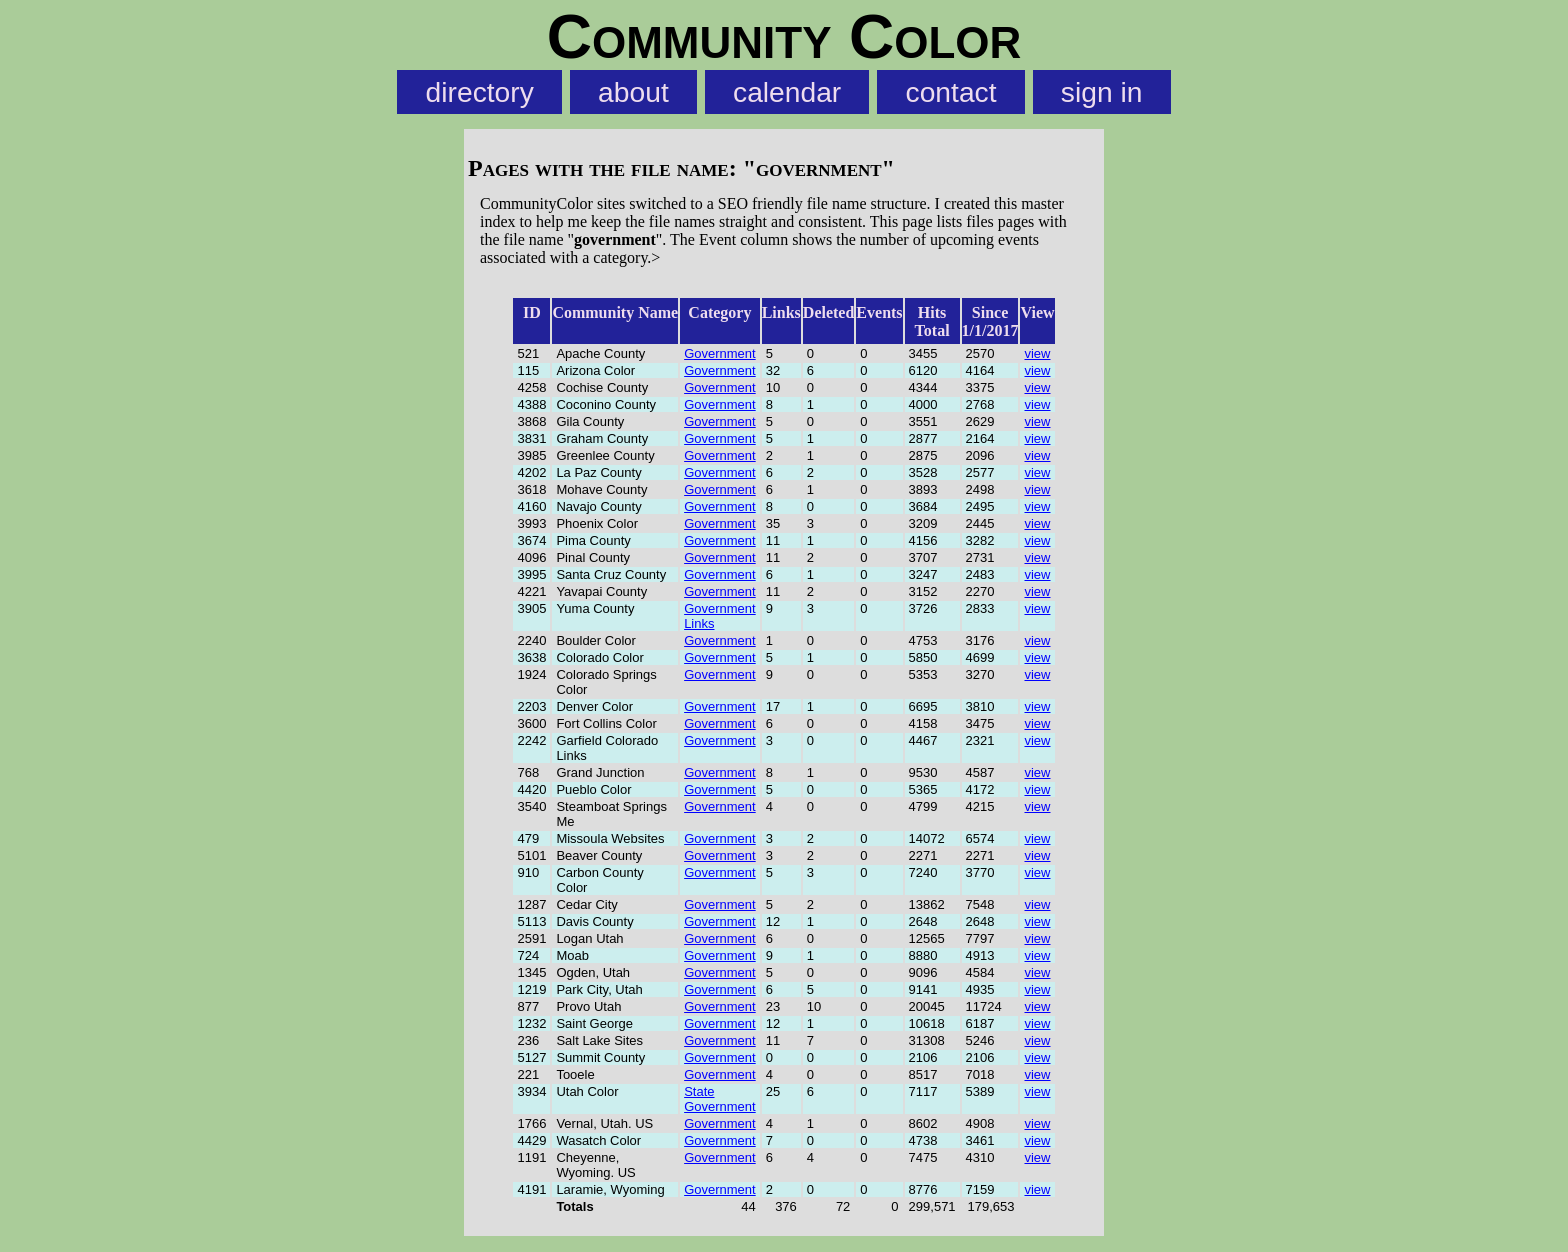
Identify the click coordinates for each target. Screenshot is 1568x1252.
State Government (720, 1099)
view (1037, 353)
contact (951, 92)
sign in (1102, 92)
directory (480, 92)
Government (720, 353)
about (633, 92)
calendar (787, 92)
